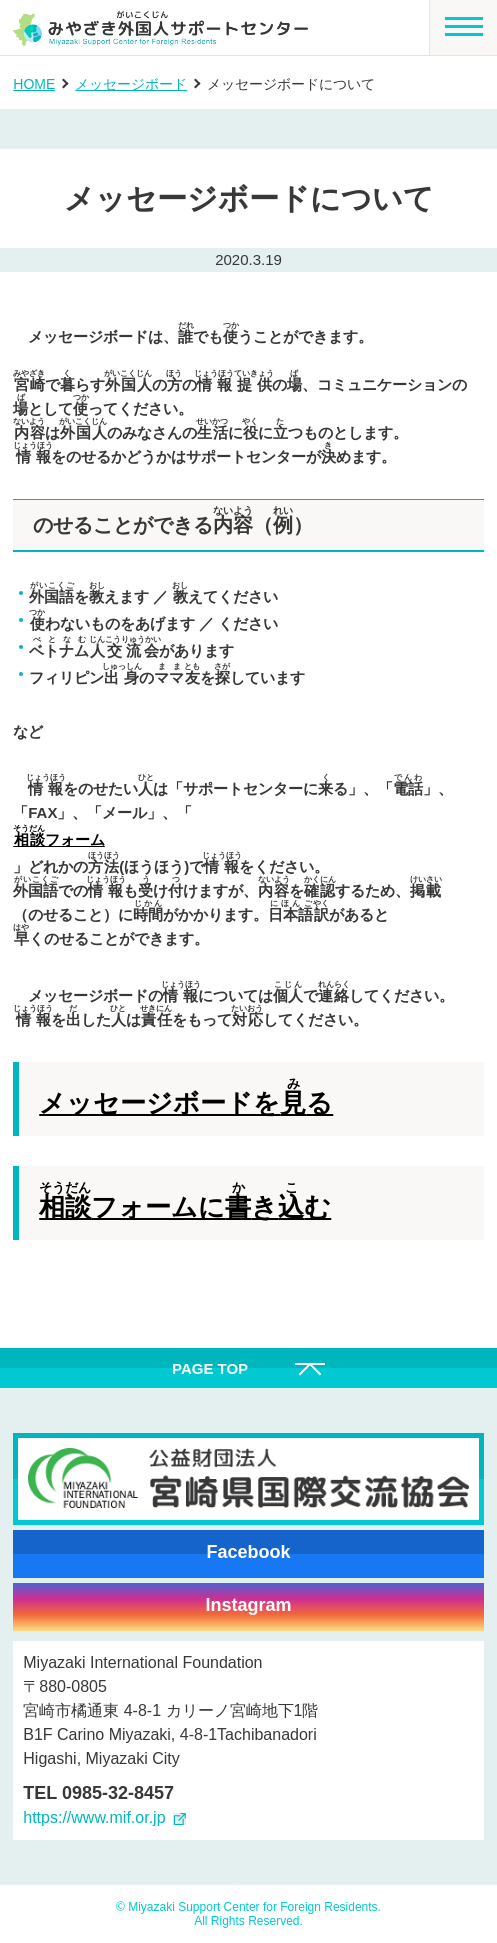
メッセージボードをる (186, 1097)
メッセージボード (131, 84)
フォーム (59, 836)
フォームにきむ (185, 1201)
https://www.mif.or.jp (94, 1817)
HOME (34, 84)
